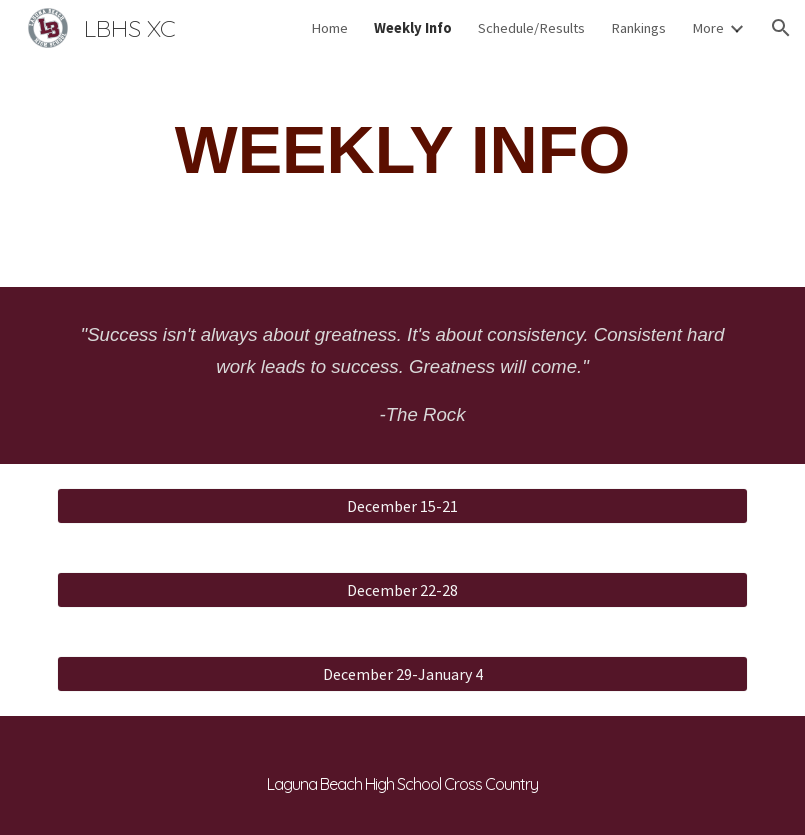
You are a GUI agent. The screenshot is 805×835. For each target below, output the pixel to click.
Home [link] (329, 28)
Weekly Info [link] (413, 28)
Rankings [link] (638, 28)
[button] (781, 28)
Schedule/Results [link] (531, 28)
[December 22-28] (402, 590)
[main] (402, 150)
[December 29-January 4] (402, 674)
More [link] (708, 28)
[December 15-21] (402, 506)
